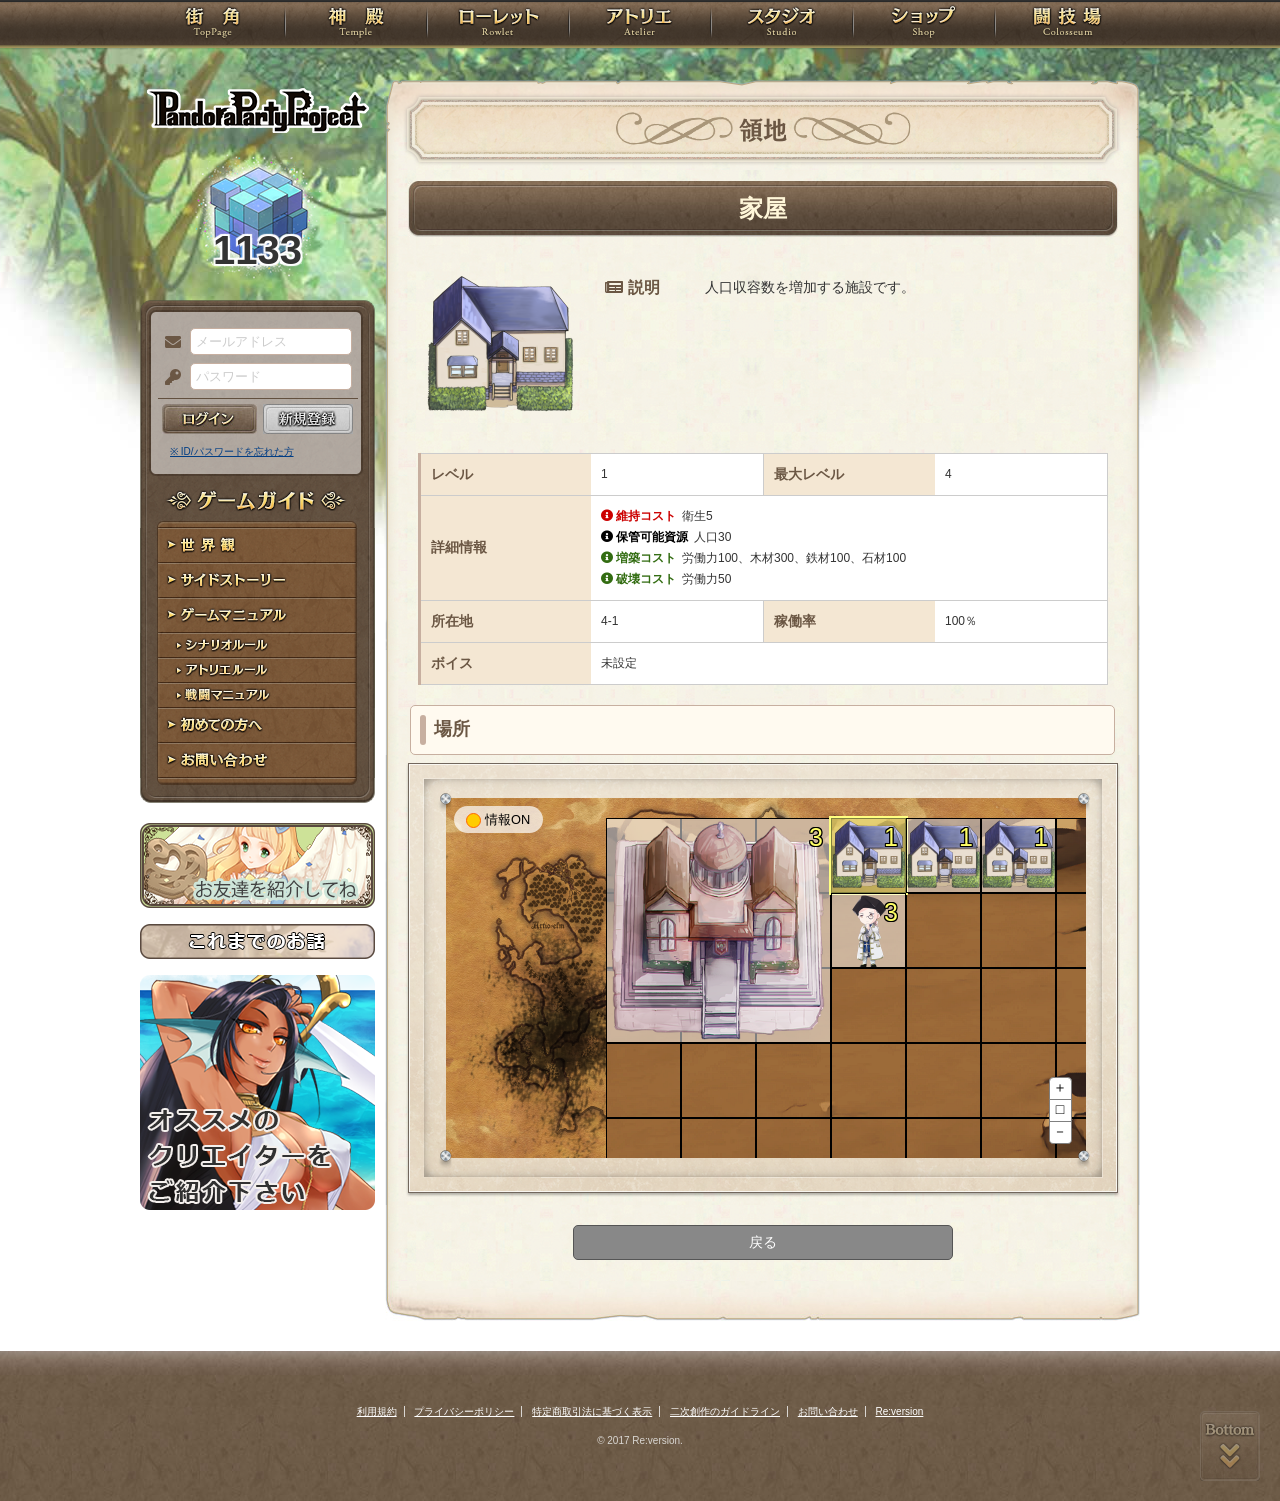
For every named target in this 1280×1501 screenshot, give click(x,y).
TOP (212, 25)
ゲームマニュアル (257, 615)
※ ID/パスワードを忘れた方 (232, 451)
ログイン (209, 419)
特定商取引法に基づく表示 (592, 1411)
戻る (763, 1242)
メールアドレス (168, 343)
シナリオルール (257, 645)
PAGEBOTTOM (1230, 1446)
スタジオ (782, 25)
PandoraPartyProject (257, 110)
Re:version (900, 1411)
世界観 (257, 545)
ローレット (498, 25)
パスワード (168, 378)
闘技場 (1067, 25)
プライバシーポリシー (464, 1411)
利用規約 (377, 1411)
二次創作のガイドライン (725, 1411)
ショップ (924, 25)
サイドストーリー (257, 580)
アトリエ (640, 25)
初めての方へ (257, 725)
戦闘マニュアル (257, 695)
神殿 (356, 25)
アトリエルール (257, 670)
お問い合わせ (257, 760)
